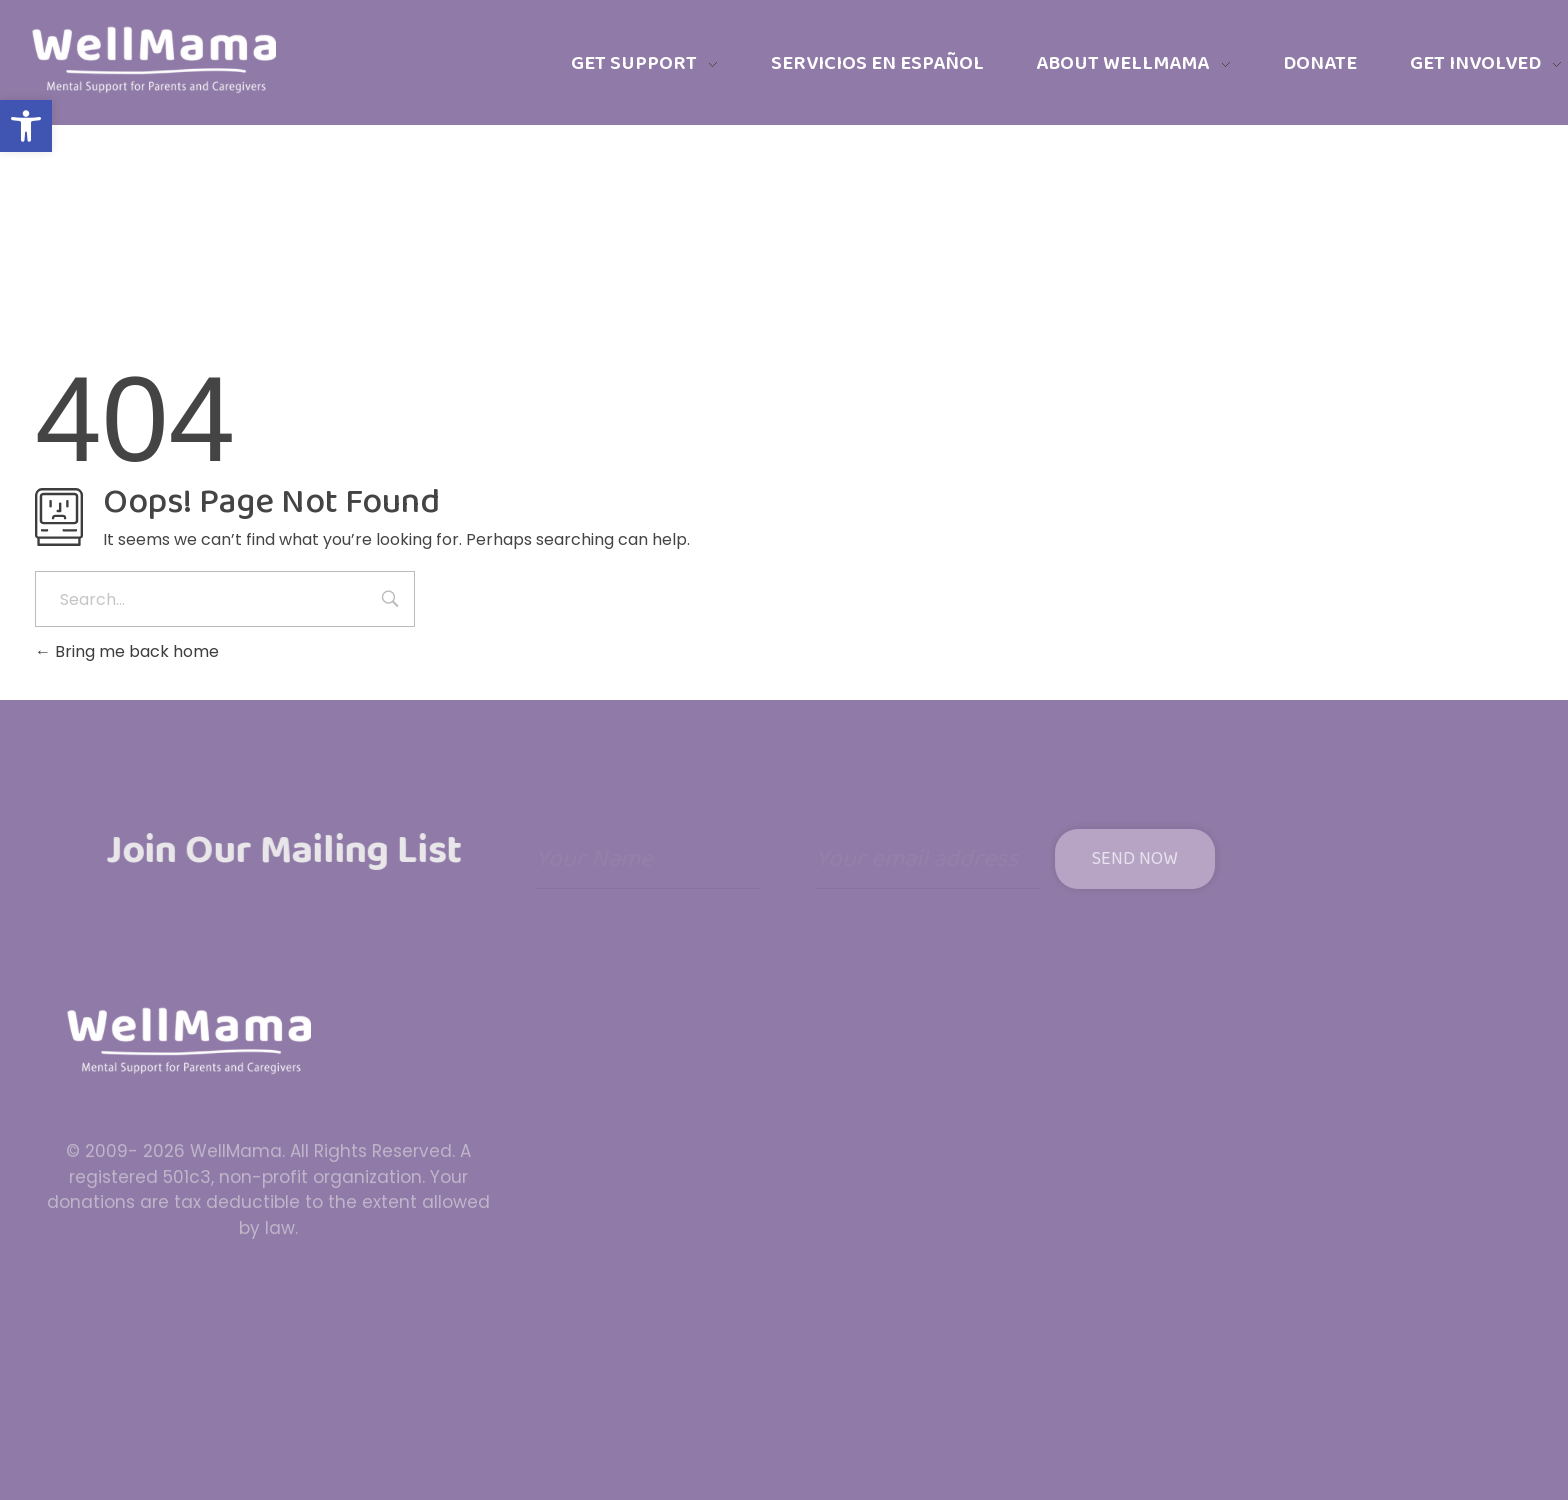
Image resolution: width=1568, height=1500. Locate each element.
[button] (26, 126)
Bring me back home (127, 651)
